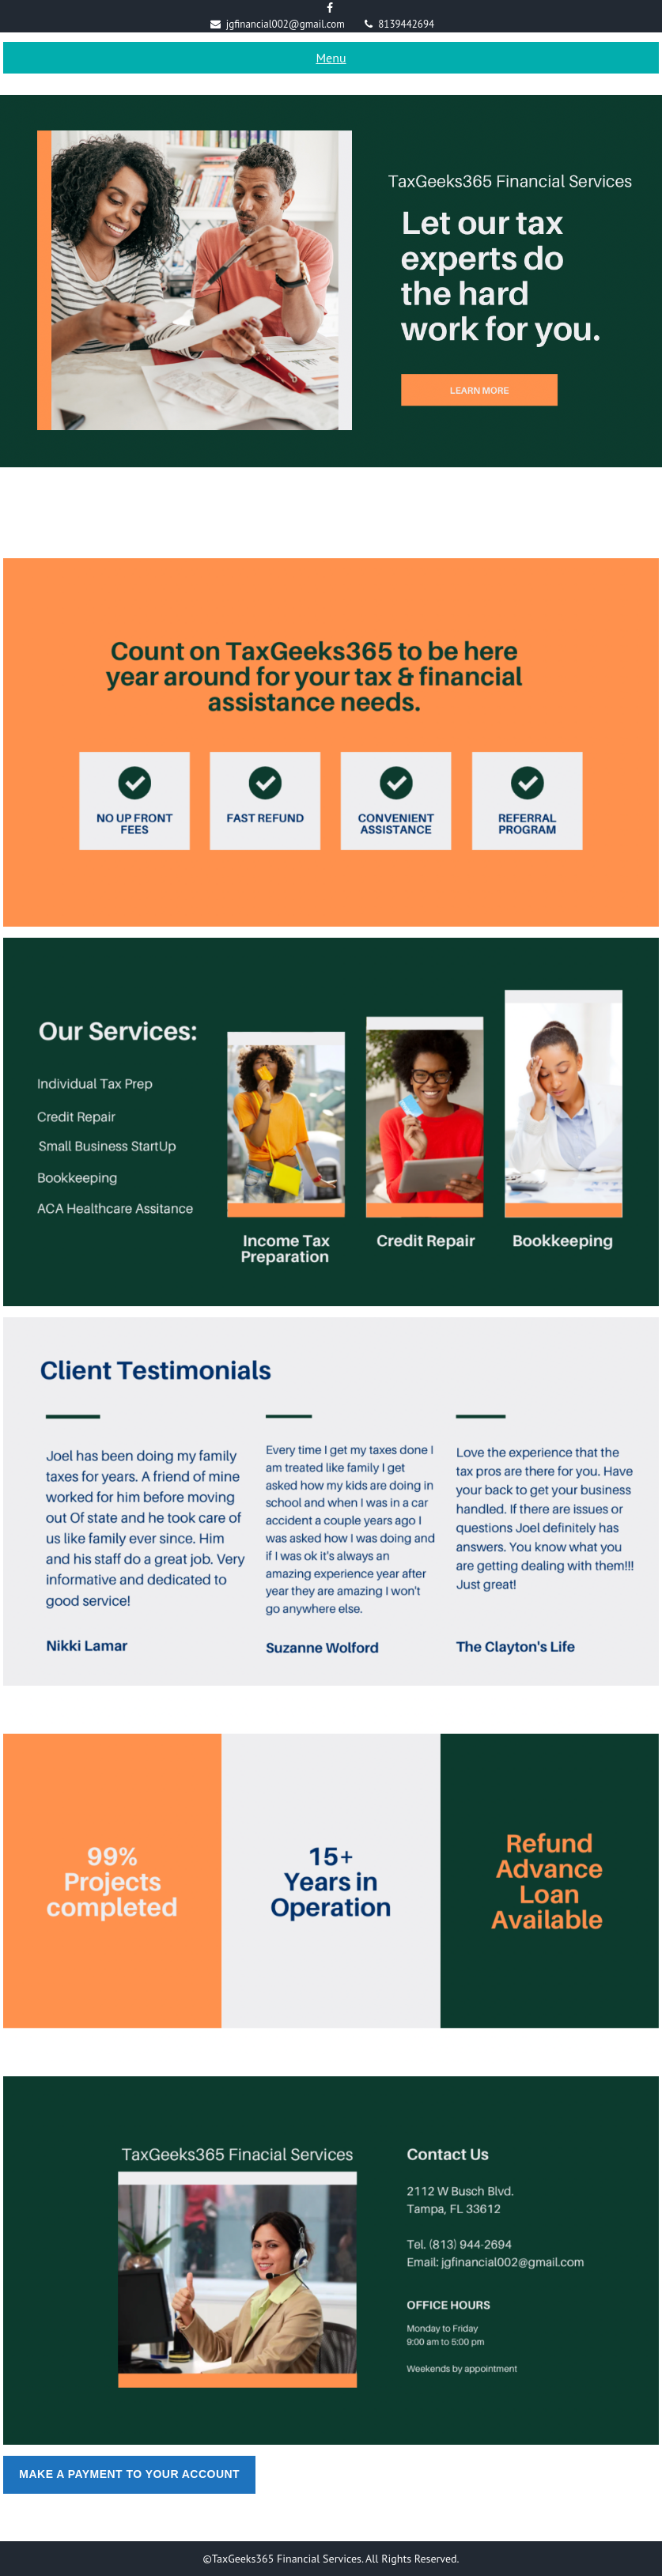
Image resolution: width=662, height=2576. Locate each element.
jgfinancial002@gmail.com (285, 24)
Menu (331, 58)
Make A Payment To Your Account (129, 2474)
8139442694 (406, 24)
